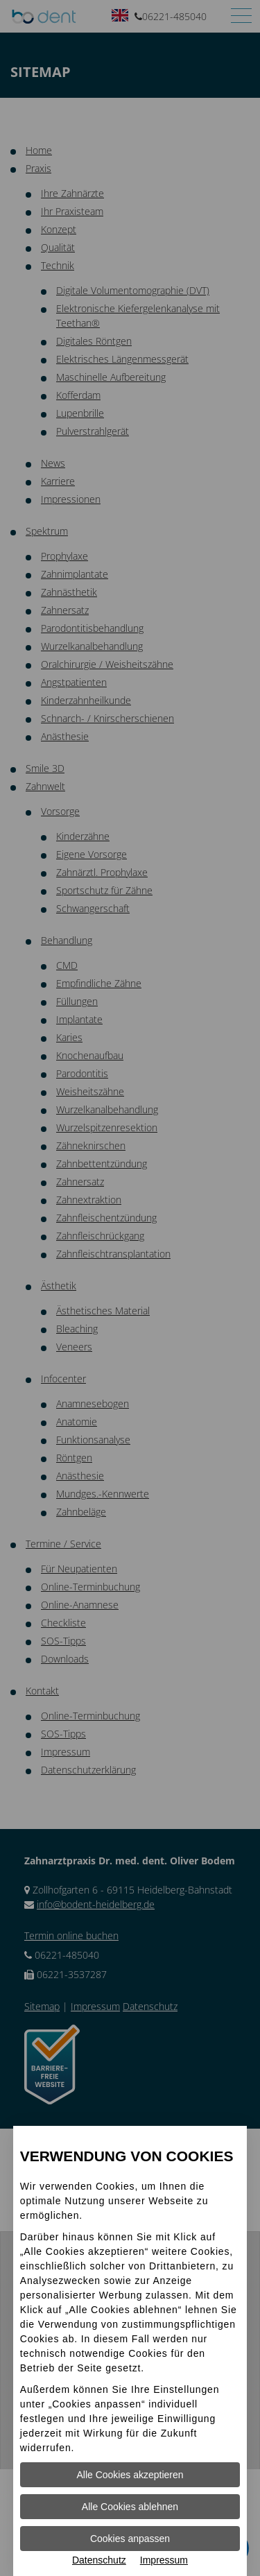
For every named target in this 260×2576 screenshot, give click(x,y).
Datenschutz (99, 2560)
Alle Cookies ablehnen (130, 2506)
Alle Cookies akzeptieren (129, 2474)
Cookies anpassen (130, 2538)
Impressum (164, 2560)
